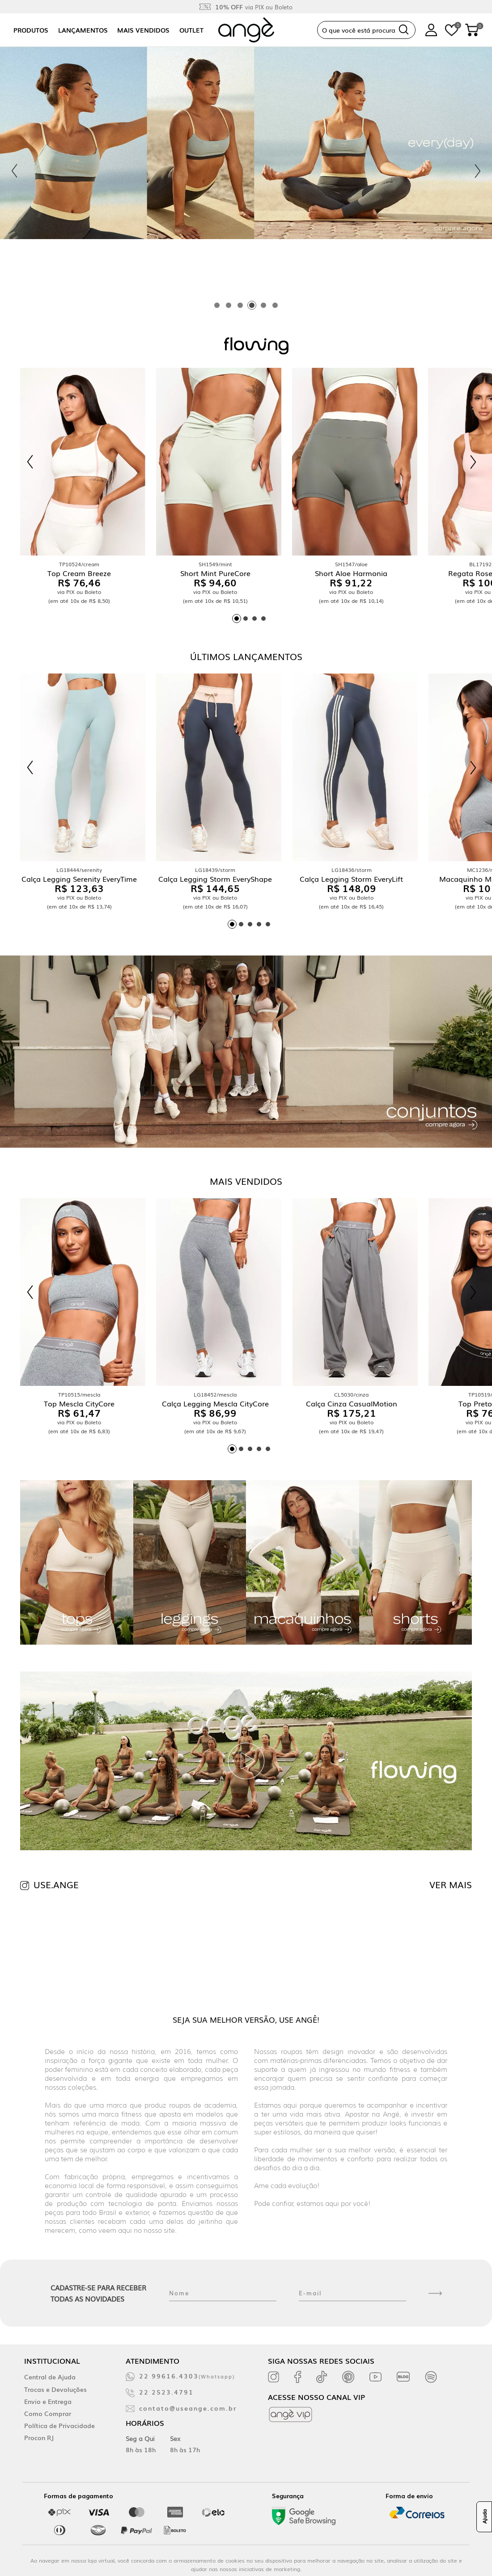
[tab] (217, 305)
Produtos (30, 29)
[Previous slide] (14, 171)
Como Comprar (47, 2413)
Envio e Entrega (48, 2401)
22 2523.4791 (166, 2391)
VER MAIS (450, 1884)
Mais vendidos (143, 29)
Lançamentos (83, 29)
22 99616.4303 (187, 2375)
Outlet (191, 29)
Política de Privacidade (59, 2425)
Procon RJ (39, 2437)
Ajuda (484, 2517)
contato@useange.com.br (188, 2407)
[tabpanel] (246, 171)
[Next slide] (478, 171)
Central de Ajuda (50, 2376)
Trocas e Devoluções (55, 2389)
